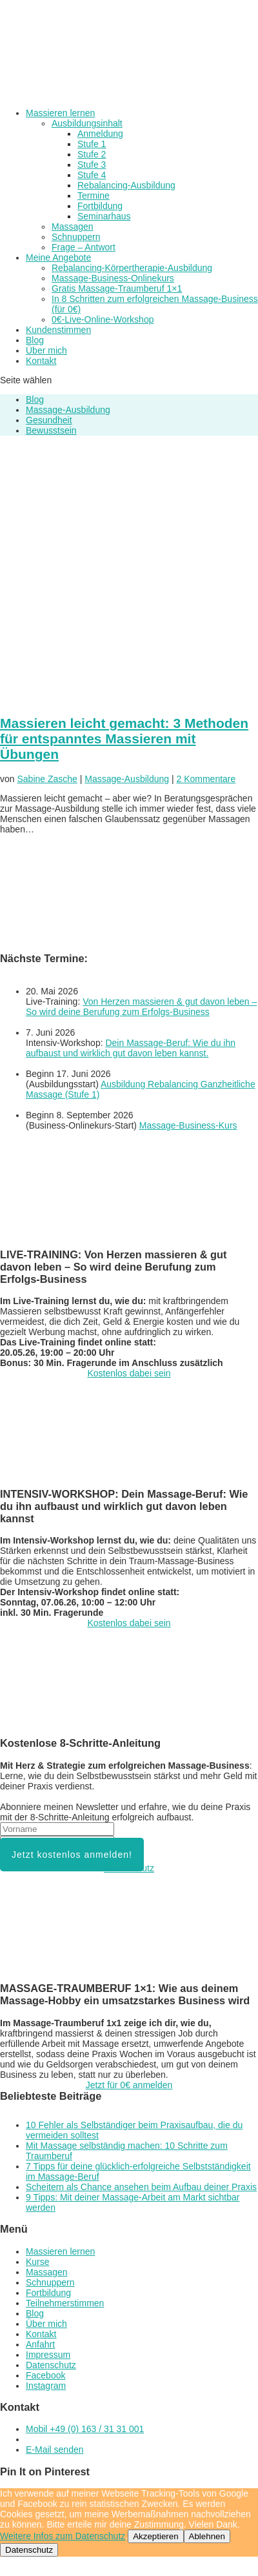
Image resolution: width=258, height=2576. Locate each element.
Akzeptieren (155, 2536)
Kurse (38, 2262)
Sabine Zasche (47, 779)
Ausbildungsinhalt (87, 123)
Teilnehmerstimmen (65, 2303)
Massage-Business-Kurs (188, 1125)
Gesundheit (49, 420)
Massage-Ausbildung (68, 410)
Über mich (46, 350)
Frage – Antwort (83, 247)
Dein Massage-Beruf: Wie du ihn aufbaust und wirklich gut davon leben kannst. (130, 1048)
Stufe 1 (91, 144)
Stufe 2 (91, 154)
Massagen (73, 226)
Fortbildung (100, 206)
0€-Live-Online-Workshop (103, 319)
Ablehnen (207, 2536)
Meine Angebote (58, 257)
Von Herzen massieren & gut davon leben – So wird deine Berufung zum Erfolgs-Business (141, 1006)
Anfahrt (40, 2344)
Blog (35, 340)
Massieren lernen (60, 113)
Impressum (48, 2355)
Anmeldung (100, 133)
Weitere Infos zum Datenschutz (62, 2536)
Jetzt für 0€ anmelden (129, 2085)
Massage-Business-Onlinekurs (113, 278)
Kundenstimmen (58, 330)
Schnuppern (76, 237)
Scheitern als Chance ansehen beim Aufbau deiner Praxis (141, 2187)
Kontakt (41, 361)
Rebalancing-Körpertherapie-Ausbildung (132, 268)
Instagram (46, 2385)
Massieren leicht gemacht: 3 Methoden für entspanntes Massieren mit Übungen (124, 738)
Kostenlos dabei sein (128, 1373)
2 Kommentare (205, 779)
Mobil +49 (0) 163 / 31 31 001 (85, 2429)
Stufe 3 (91, 164)
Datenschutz (129, 1868)
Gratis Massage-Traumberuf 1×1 (117, 288)
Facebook (45, 2375)
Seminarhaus (104, 216)
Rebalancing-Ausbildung (126, 185)
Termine (93, 195)
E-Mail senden (55, 2449)
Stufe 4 (91, 175)
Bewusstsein (51, 430)
